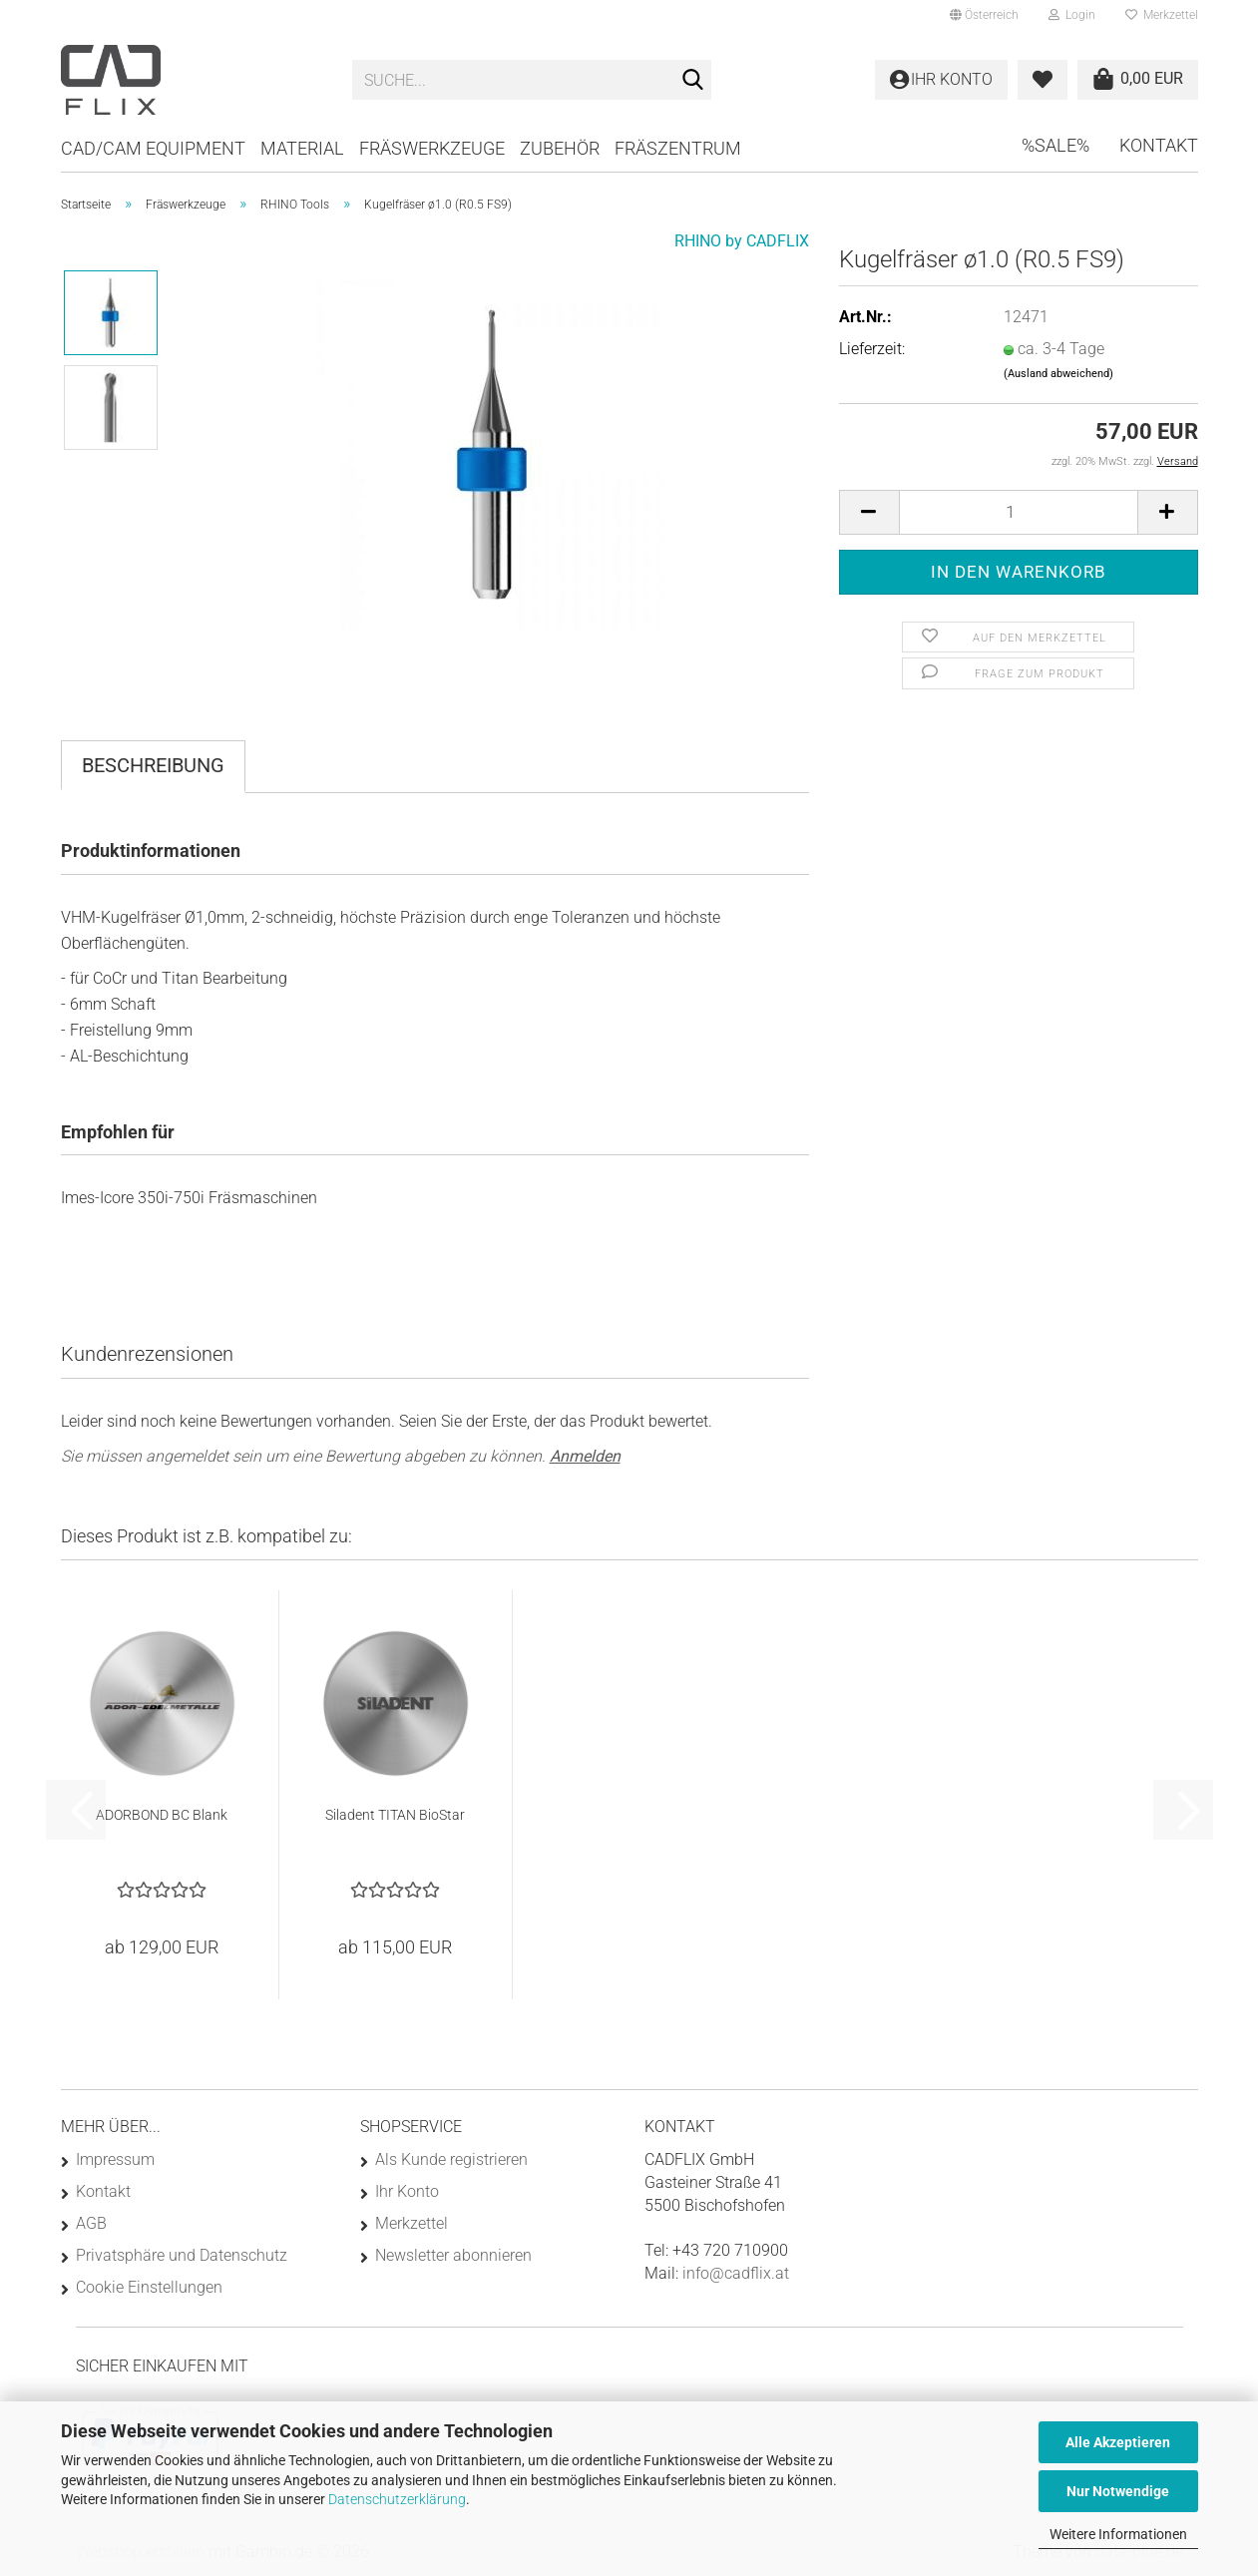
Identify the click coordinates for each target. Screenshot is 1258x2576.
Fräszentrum (678, 148)
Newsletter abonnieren (453, 2255)
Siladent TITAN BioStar (395, 1815)
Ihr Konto (407, 2191)
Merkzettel (1161, 15)
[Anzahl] (1018, 512)
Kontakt (1158, 145)
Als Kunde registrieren (451, 2159)
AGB (91, 2223)
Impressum (115, 2159)
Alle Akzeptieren (1117, 2442)
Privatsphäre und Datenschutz (181, 2255)
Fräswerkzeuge (432, 148)
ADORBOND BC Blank (161, 1815)
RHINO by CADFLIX (741, 240)
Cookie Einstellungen (149, 2287)
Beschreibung (153, 765)
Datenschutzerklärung (397, 2499)
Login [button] (1071, 15)
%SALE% (1055, 145)
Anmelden (585, 1456)
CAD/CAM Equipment (153, 148)
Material (302, 148)
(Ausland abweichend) (1058, 373)
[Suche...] (692, 81)
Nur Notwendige (1117, 2491)
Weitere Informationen (1118, 2534)
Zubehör (560, 148)
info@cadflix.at (735, 2273)
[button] (984, 15)
